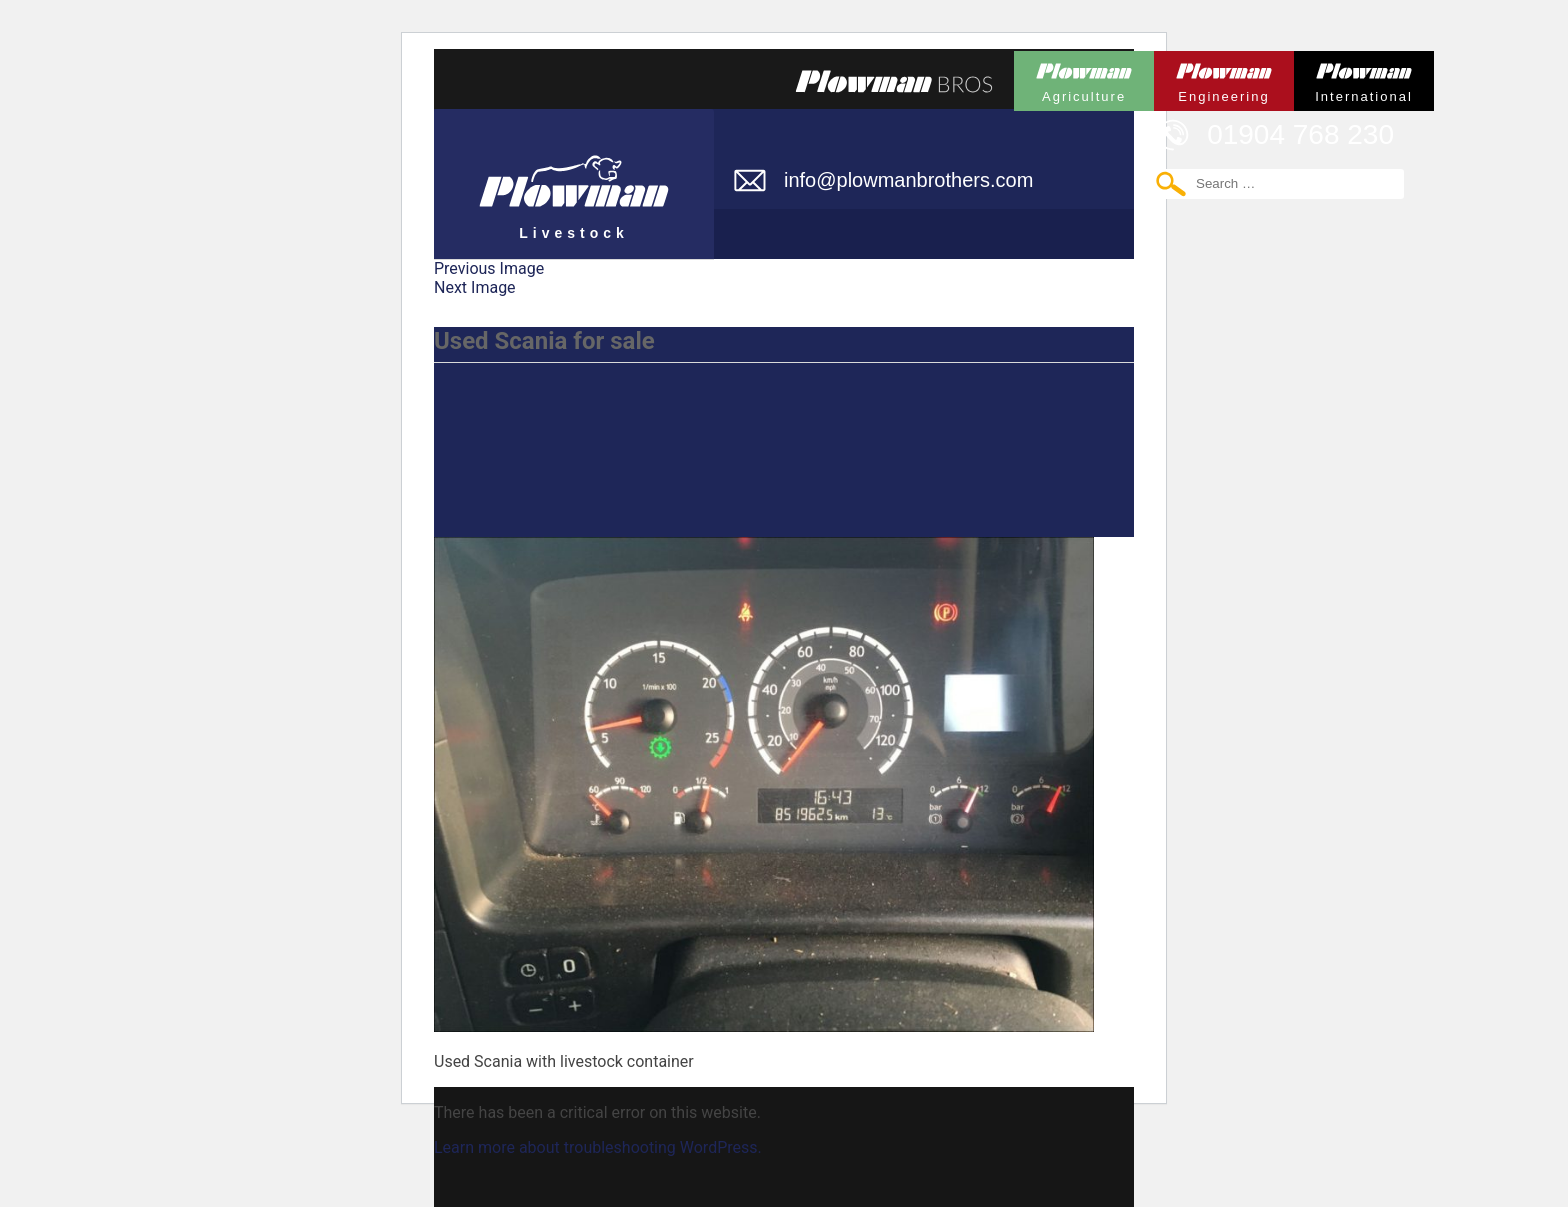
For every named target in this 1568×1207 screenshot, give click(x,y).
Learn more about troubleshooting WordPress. (598, 1147)
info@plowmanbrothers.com (908, 180)
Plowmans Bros (894, 81)
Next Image (475, 287)
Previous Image (489, 268)
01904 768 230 (1300, 134)
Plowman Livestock (574, 175)
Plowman (1084, 77)
